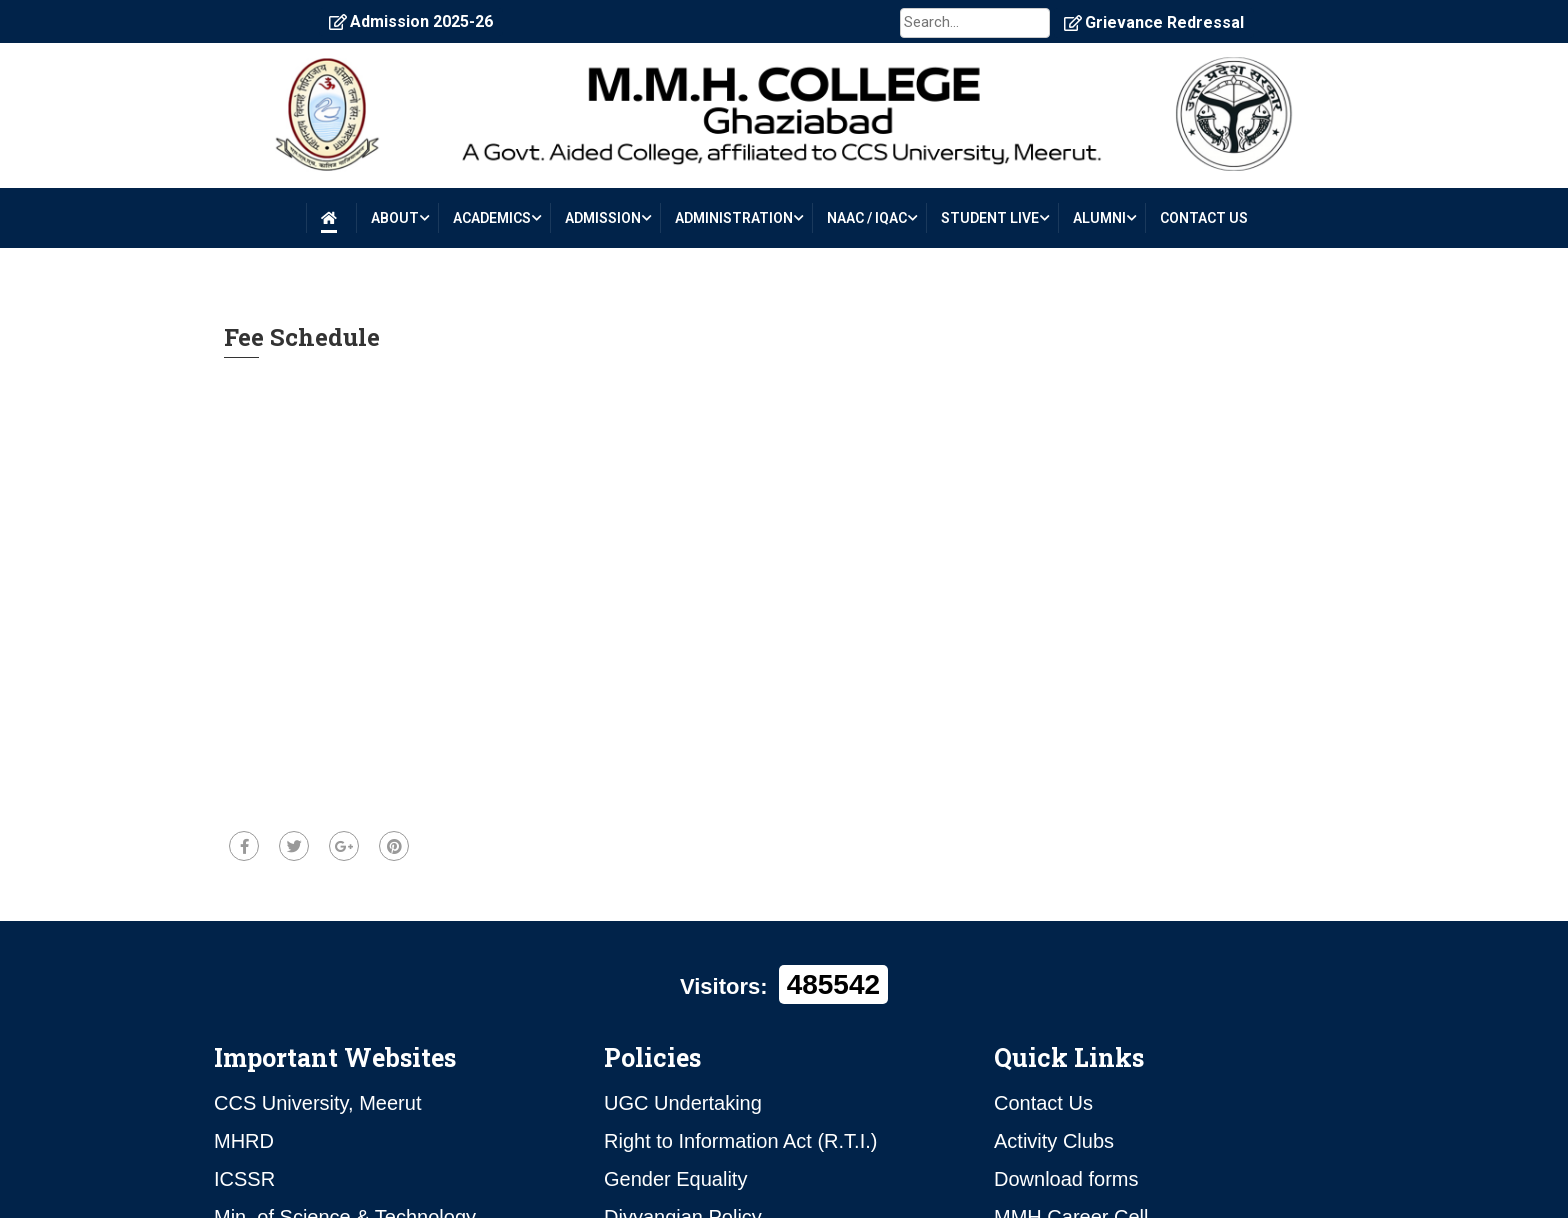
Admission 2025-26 (411, 21)
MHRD (244, 1141)
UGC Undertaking (683, 1103)
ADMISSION (603, 218)
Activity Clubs (1054, 1141)
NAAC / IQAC (867, 218)
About (395, 218)
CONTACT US (1204, 218)
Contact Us (1043, 1103)
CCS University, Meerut (317, 1103)
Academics (492, 218)
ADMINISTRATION (734, 218)
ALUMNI (1099, 218)
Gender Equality (675, 1179)
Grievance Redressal (1154, 22)
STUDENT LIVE (990, 218)
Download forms (1066, 1179)
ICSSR (244, 1179)
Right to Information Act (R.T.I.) (740, 1141)
